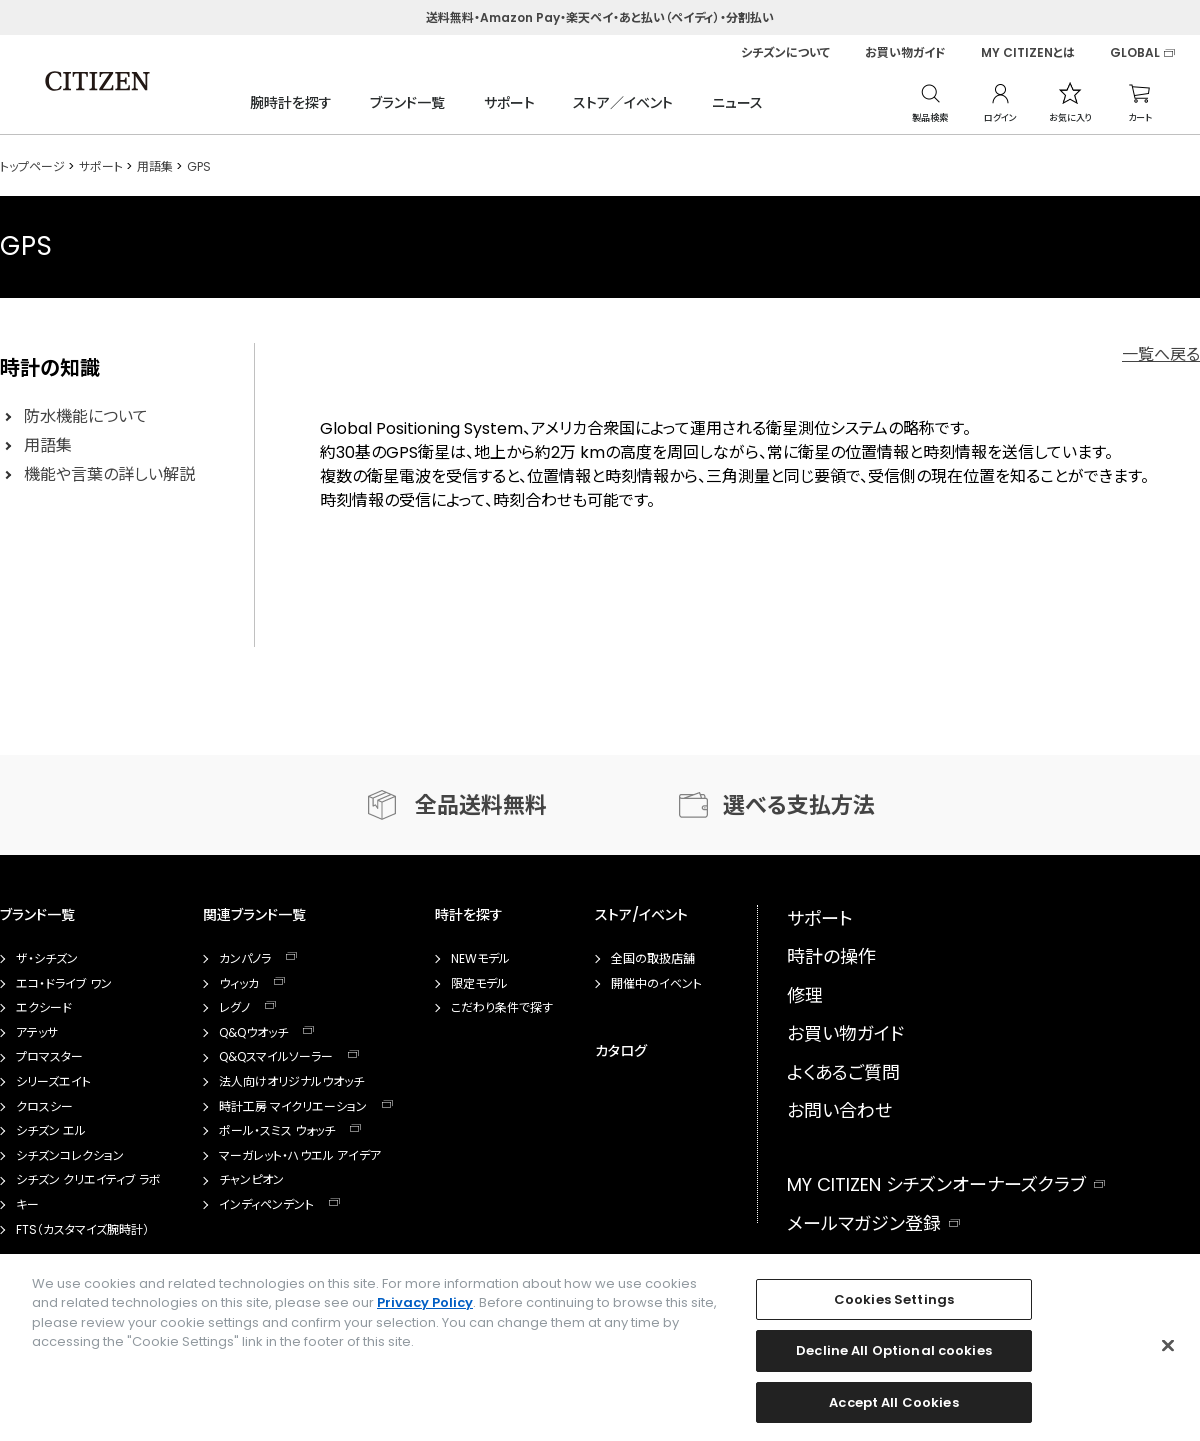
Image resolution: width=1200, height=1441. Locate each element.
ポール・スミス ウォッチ (277, 1131)
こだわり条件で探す (502, 1008)
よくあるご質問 (843, 1072)
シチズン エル (51, 1131)
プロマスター (49, 1057)
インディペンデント (266, 1205)
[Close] (1168, 1353)
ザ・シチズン (47, 959)
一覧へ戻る (1161, 354)
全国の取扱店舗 (653, 959)
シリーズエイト (53, 1082)
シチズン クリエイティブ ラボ (88, 1180)
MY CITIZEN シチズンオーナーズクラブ (936, 1184)
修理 (805, 995)
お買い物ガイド (905, 53)
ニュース (737, 103)
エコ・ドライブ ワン (64, 984)
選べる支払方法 (799, 805)
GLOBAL (1135, 53)
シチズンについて (785, 53)
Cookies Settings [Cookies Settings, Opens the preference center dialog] (894, 1307)
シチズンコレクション (70, 1156)
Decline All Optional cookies (894, 1358)
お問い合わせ (839, 1110)
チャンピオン (251, 1180)
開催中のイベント (656, 984)
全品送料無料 (481, 805)
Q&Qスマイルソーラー (276, 1057)
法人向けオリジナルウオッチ (291, 1082)
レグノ (234, 1008)
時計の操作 (831, 956)
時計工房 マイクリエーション (293, 1107)
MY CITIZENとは (1028, 53)
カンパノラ (245, 959)
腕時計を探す (291, 103)
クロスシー (44, 1107)
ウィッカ (239, 984)
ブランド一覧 (407, 103)
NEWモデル (480, 959)
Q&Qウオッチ (253, 1033)
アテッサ (37, 1033)
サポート (509, 103)
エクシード (44, 1008)
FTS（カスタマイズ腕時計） (82, 1230)
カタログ (621, 1051)
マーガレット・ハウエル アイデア (300, 1156)
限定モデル (479, 984)
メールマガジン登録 (864, 1223)
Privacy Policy (425, 1310)
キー (27, 1205)
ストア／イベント (623, 103)
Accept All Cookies (893, 1410)
